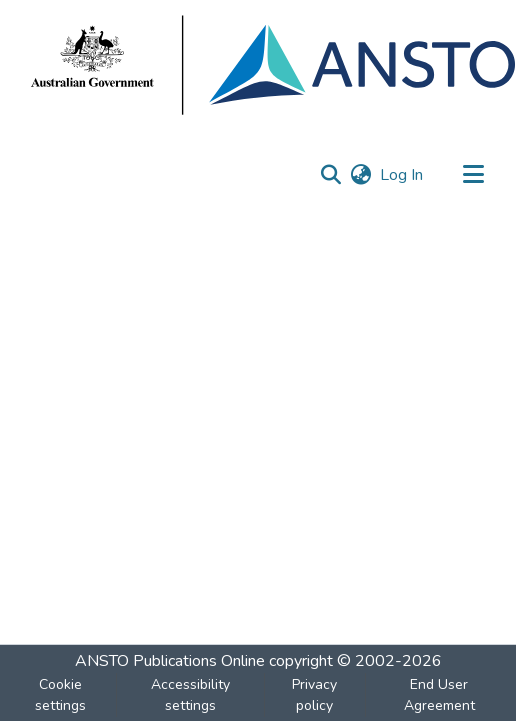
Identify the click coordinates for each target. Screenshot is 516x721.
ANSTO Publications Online (170, 661)
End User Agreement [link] (439, 695)
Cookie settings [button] (60, 695)
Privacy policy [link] (314, 695)
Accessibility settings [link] (190, 695)
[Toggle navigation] (473, 175)
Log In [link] (402, 175)
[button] (330, 175)
